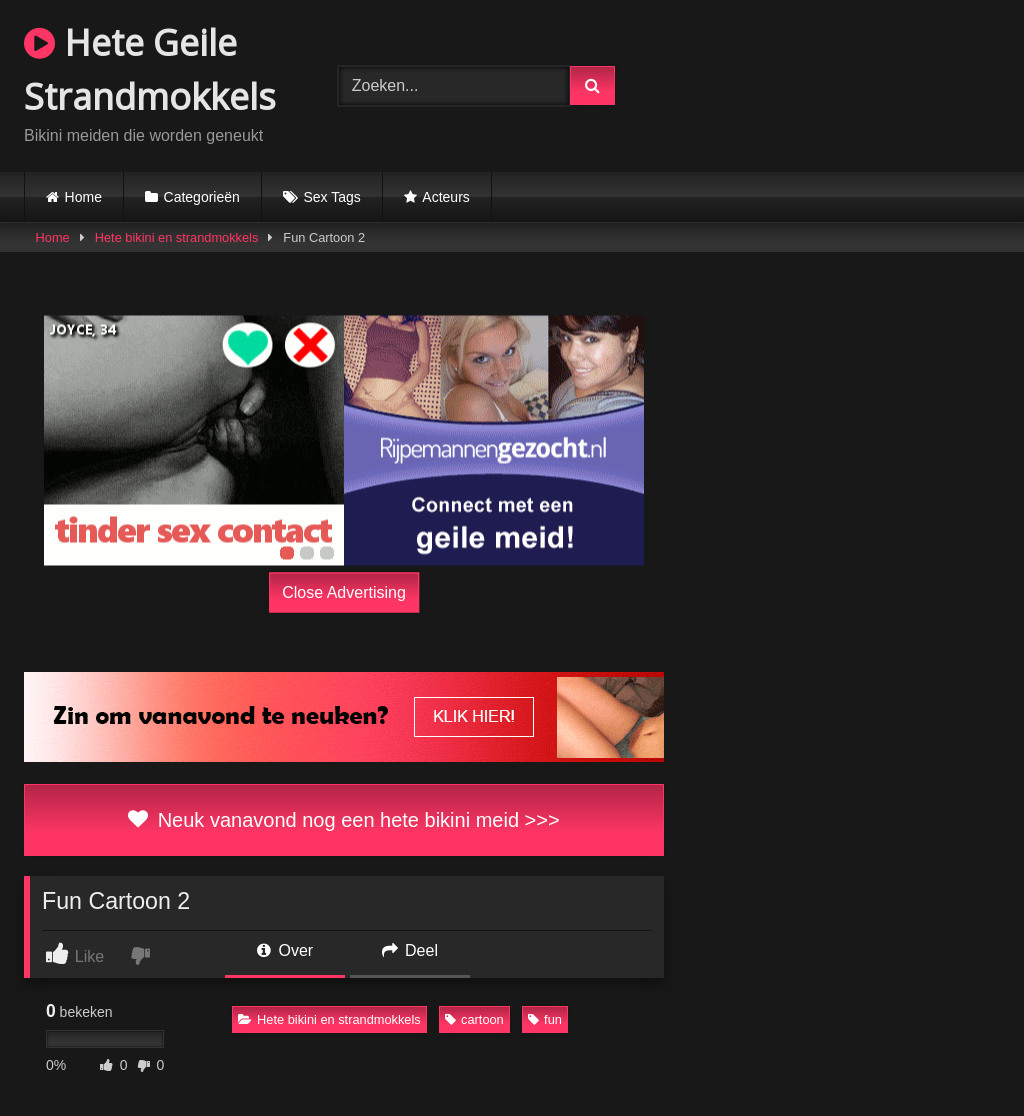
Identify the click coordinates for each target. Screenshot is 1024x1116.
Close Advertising (344, 592)
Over (285, 950)
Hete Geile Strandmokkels (150, 69)
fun (545, 1019)
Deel (410, 950)
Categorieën (202, 197)
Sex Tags (331, 197)
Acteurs (445, 197)
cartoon (474, 1019)
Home (83, 197)
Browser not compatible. (834, 83)
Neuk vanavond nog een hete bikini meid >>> (343, 820)
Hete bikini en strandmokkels (177, 237)
